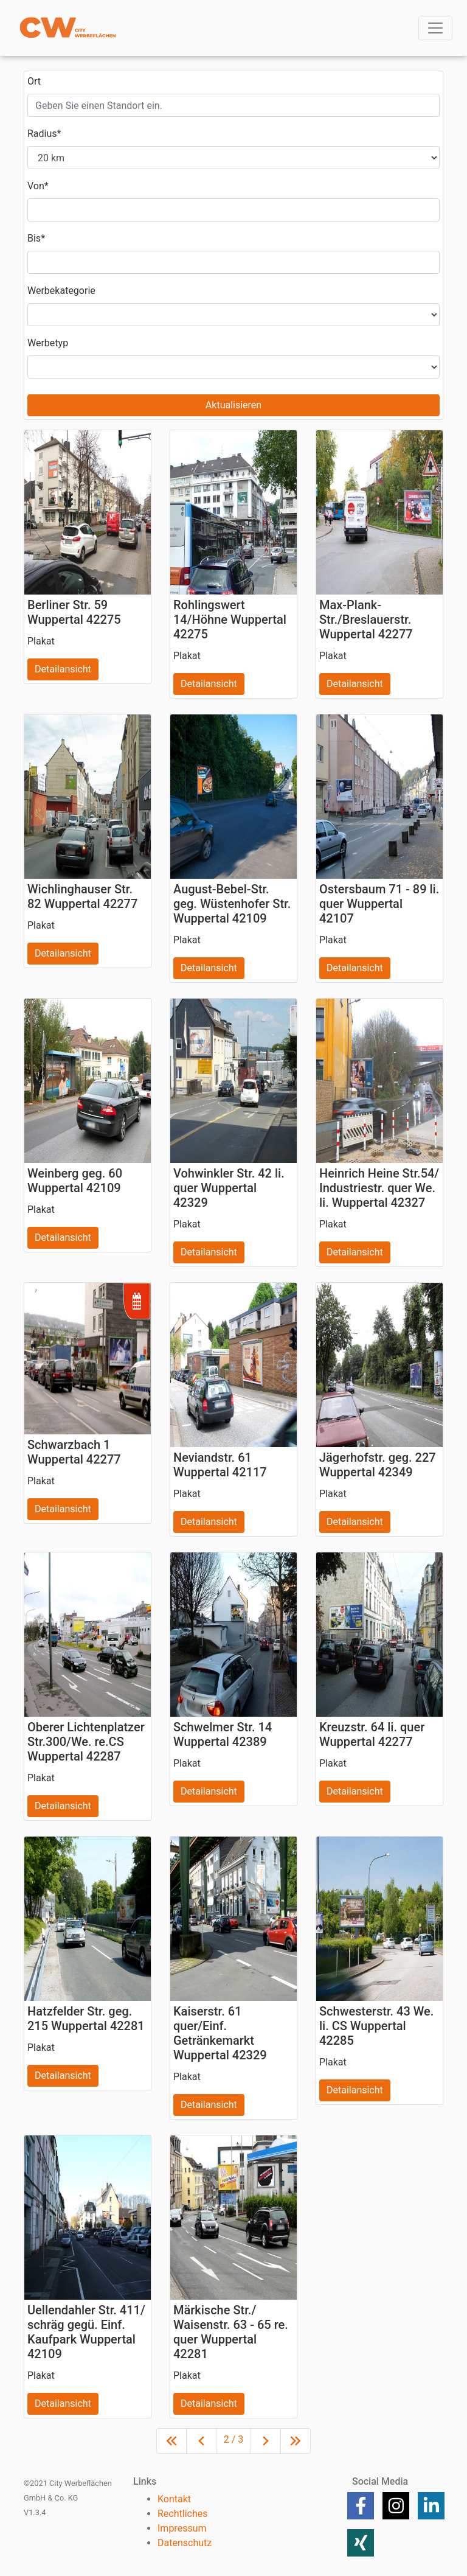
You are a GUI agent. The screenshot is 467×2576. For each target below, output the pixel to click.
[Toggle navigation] (435, 28)
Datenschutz (184, 2543)
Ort (34, 81)
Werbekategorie (61, 290)
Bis (36, 238)
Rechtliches (182, 2513)
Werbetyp (47, 343)
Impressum (182, 2528)
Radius (44, 133)
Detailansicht (63, 669)
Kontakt (174, 2499)
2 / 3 (234, 2439)
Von (38, 186)
